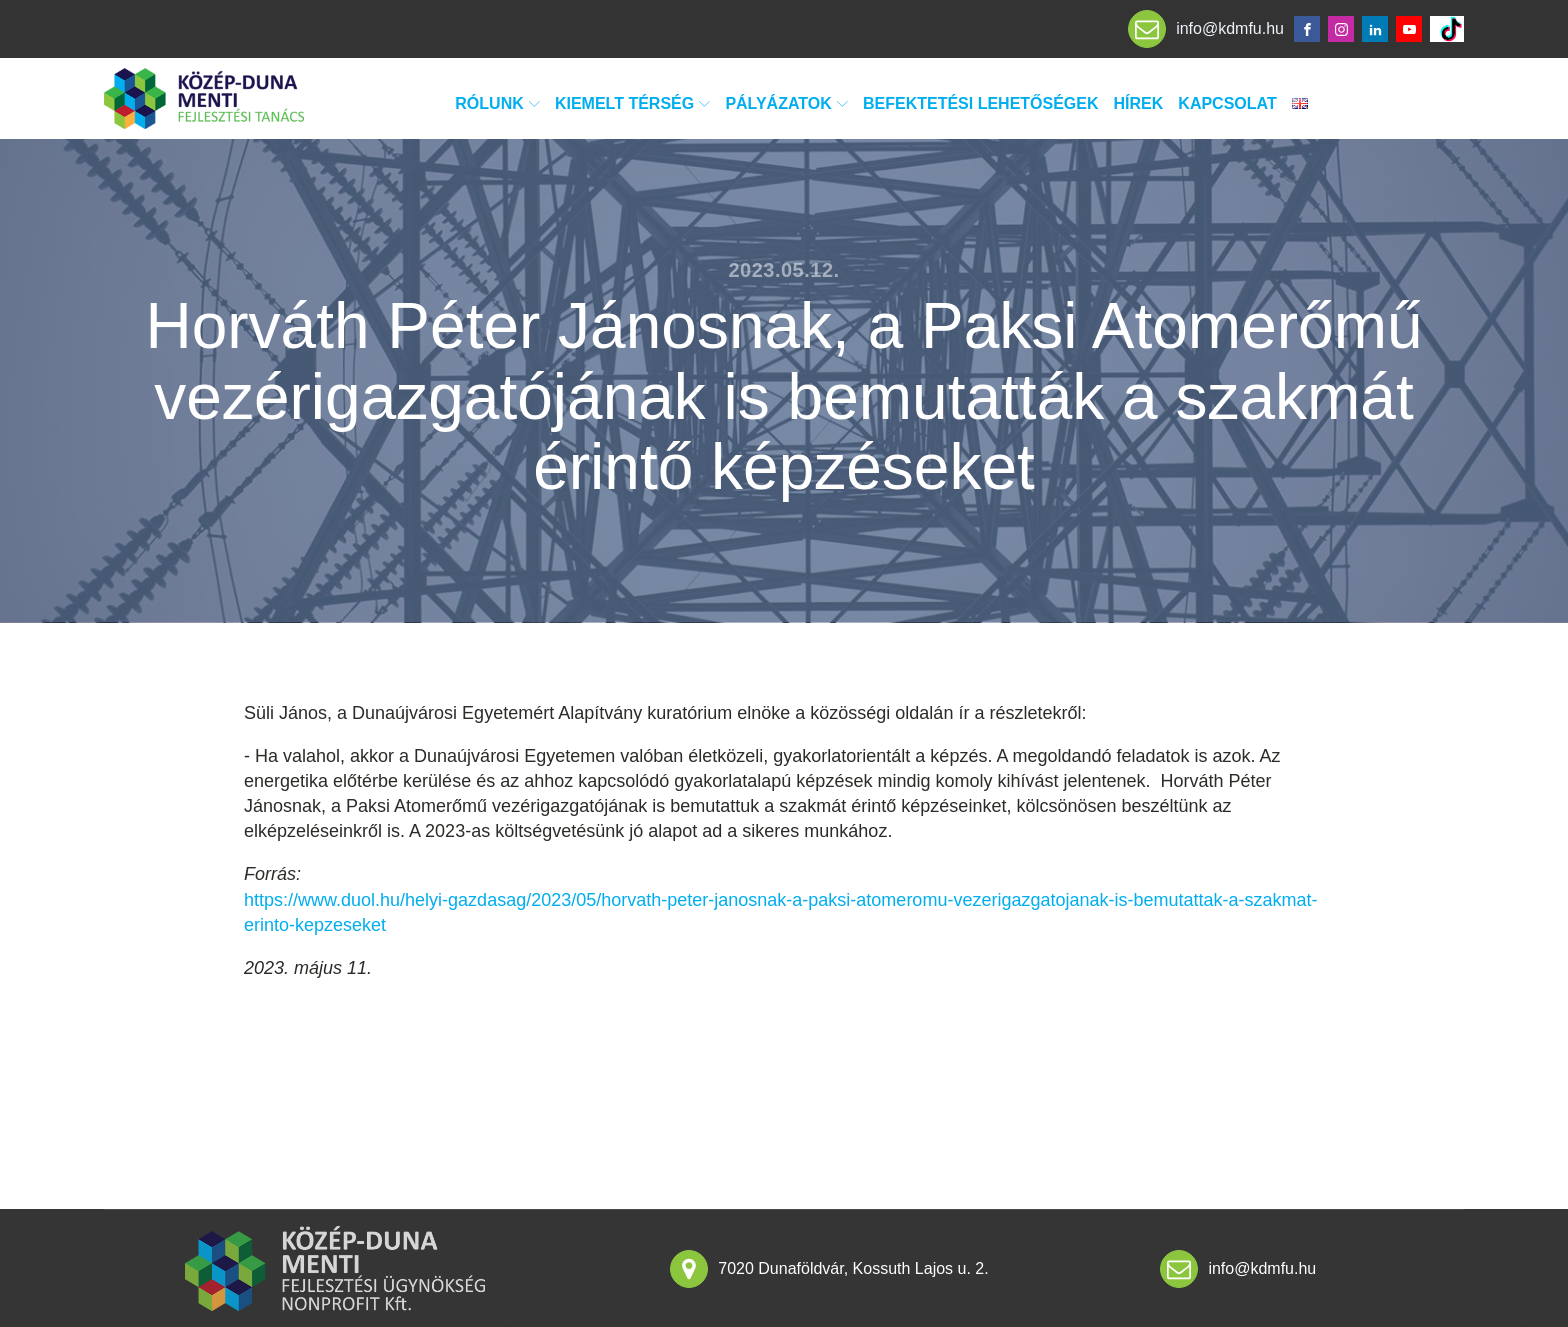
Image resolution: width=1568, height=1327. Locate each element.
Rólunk (497, 103)
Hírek (1139, 103)
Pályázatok (786, 103)
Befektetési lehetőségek (981, 103)
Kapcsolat (1227, 103)
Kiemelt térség (632, 103)
